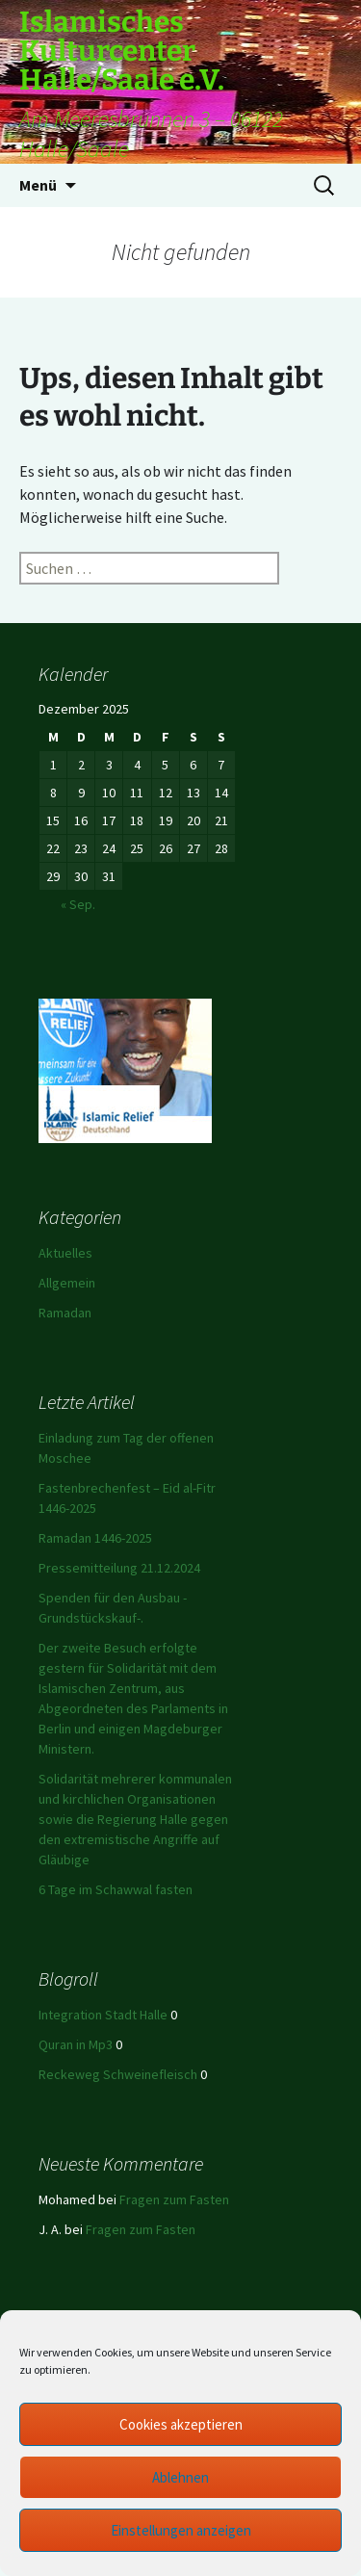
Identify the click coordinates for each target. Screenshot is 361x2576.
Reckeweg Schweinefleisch (118, 2074)
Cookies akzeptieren (181, 2424)
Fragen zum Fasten (174, 2199)
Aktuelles (65, 1253)
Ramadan (65, 1312)
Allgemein (67, 1282)
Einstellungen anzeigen (181, 2530)
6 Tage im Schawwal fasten (116, 1889)
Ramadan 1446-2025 (95, 1538)
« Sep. (78, 904)
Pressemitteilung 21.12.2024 (119, 1567)
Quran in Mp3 (76, 2044)
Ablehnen (180, 2477)
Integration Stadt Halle (103, 2014)
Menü (38, 185)
